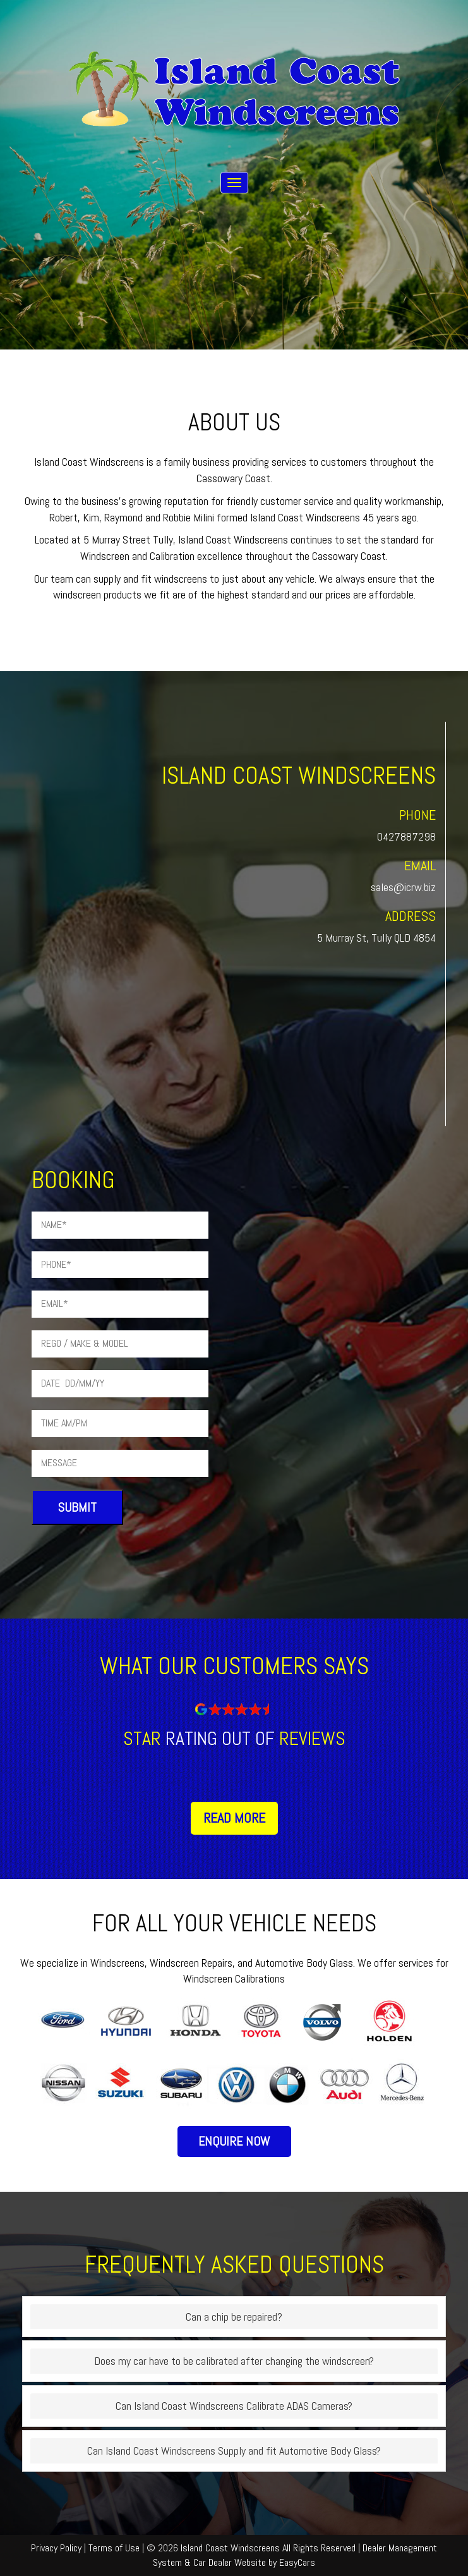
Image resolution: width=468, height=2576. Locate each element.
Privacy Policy (57, 2548)
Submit (77, 1507)
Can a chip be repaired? (234, 2316)
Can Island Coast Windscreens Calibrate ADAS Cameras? (234, 2405)
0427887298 (406, 836)
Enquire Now (234, 2141)
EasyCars (297, 2562)
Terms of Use (115, 2548)
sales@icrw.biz (403, 887)
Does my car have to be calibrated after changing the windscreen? (234, 2361)
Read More (234, 1817)
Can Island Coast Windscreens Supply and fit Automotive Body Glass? (234, 2450)
